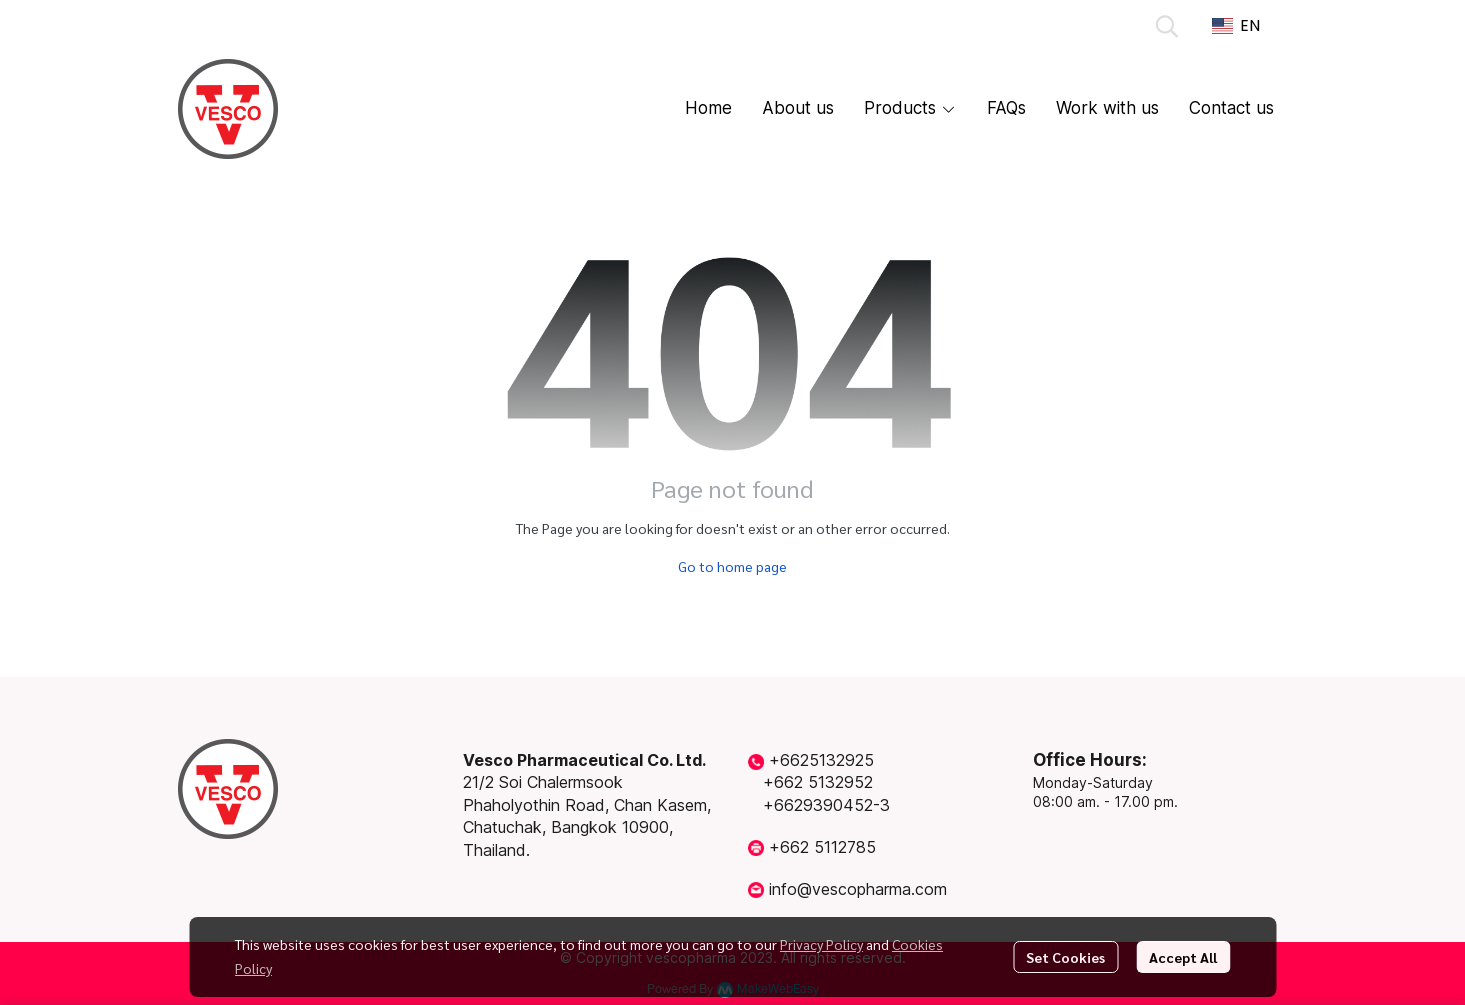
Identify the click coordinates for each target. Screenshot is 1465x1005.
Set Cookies (1065, 957)
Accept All (1183, 957)
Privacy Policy (821, 944)
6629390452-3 (832, 805)
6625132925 (827, 760)
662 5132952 (823, 782)
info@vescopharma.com (858, 889)
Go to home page (732, 566)
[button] (1167, 26)
